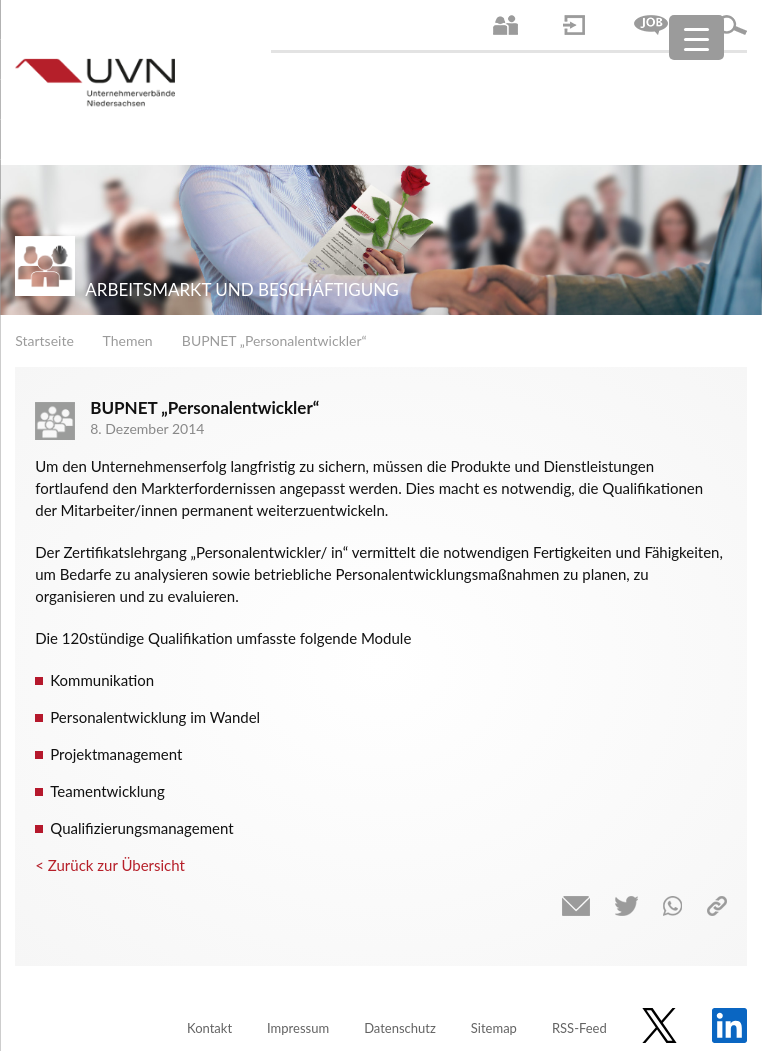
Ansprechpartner (505, 25)
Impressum (298, 1028)
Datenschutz (400, 1028)
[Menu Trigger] (696, 37)
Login (574, 25)
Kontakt (209, 1028)
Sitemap (494, 1028)
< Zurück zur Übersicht (110, 865)
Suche (732, 25)
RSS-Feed (579, 1028)
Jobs (651, 25)
